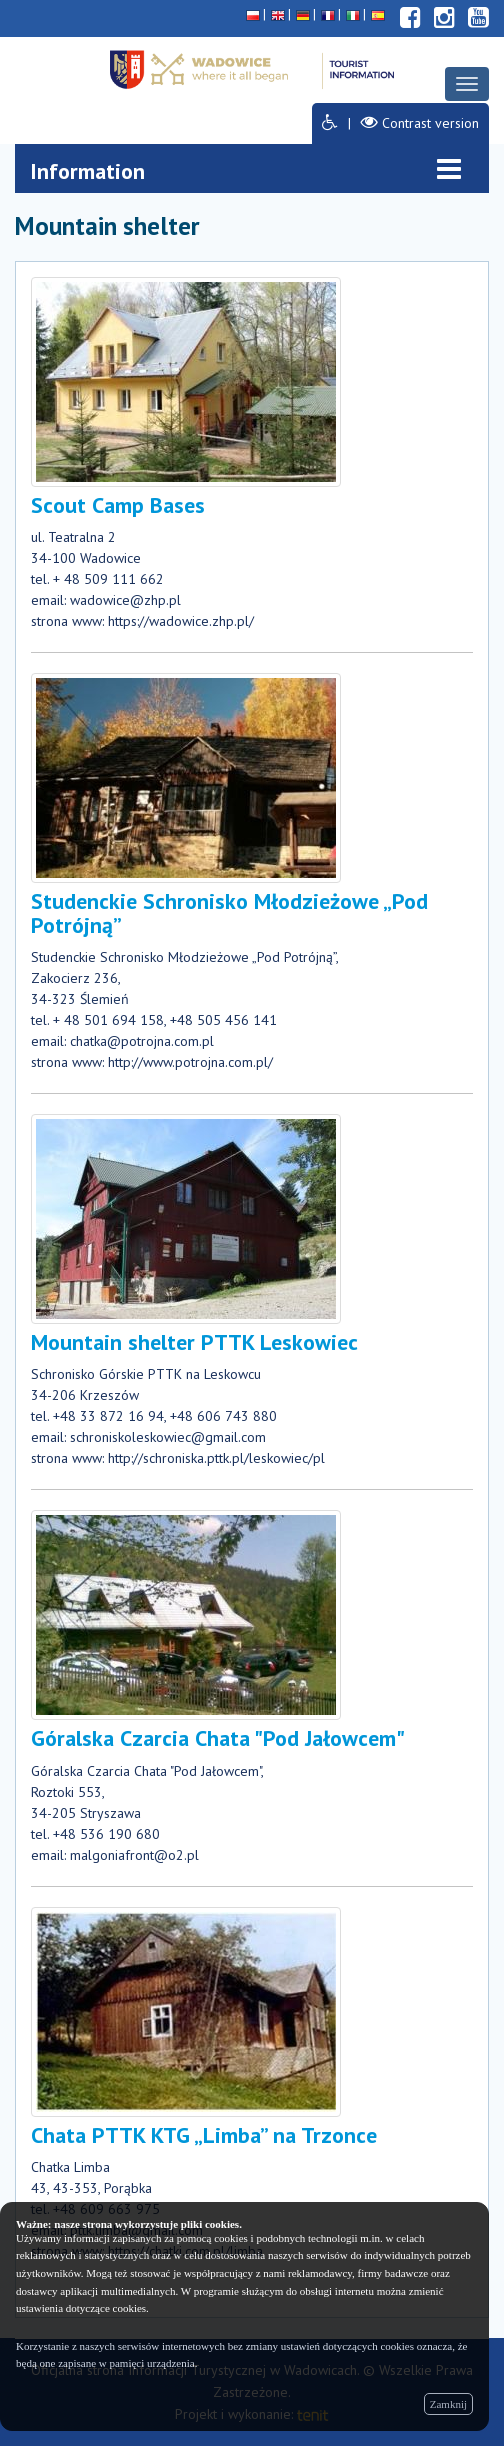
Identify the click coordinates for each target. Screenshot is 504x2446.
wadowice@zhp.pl (125, 600)
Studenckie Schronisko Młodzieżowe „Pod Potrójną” (229, 913)
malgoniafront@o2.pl (134, 1855)
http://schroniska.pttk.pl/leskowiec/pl (216, 1458)
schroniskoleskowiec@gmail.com (168, 1437)
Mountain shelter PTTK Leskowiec (194, 1342)
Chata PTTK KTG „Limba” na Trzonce (204, 2135)
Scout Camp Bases (118, 505)
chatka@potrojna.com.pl (142, 1041)
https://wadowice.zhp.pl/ (181, 621)
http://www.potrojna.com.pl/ (190, 1062)
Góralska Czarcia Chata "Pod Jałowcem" (218, 1738)
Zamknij (448, 2404)
